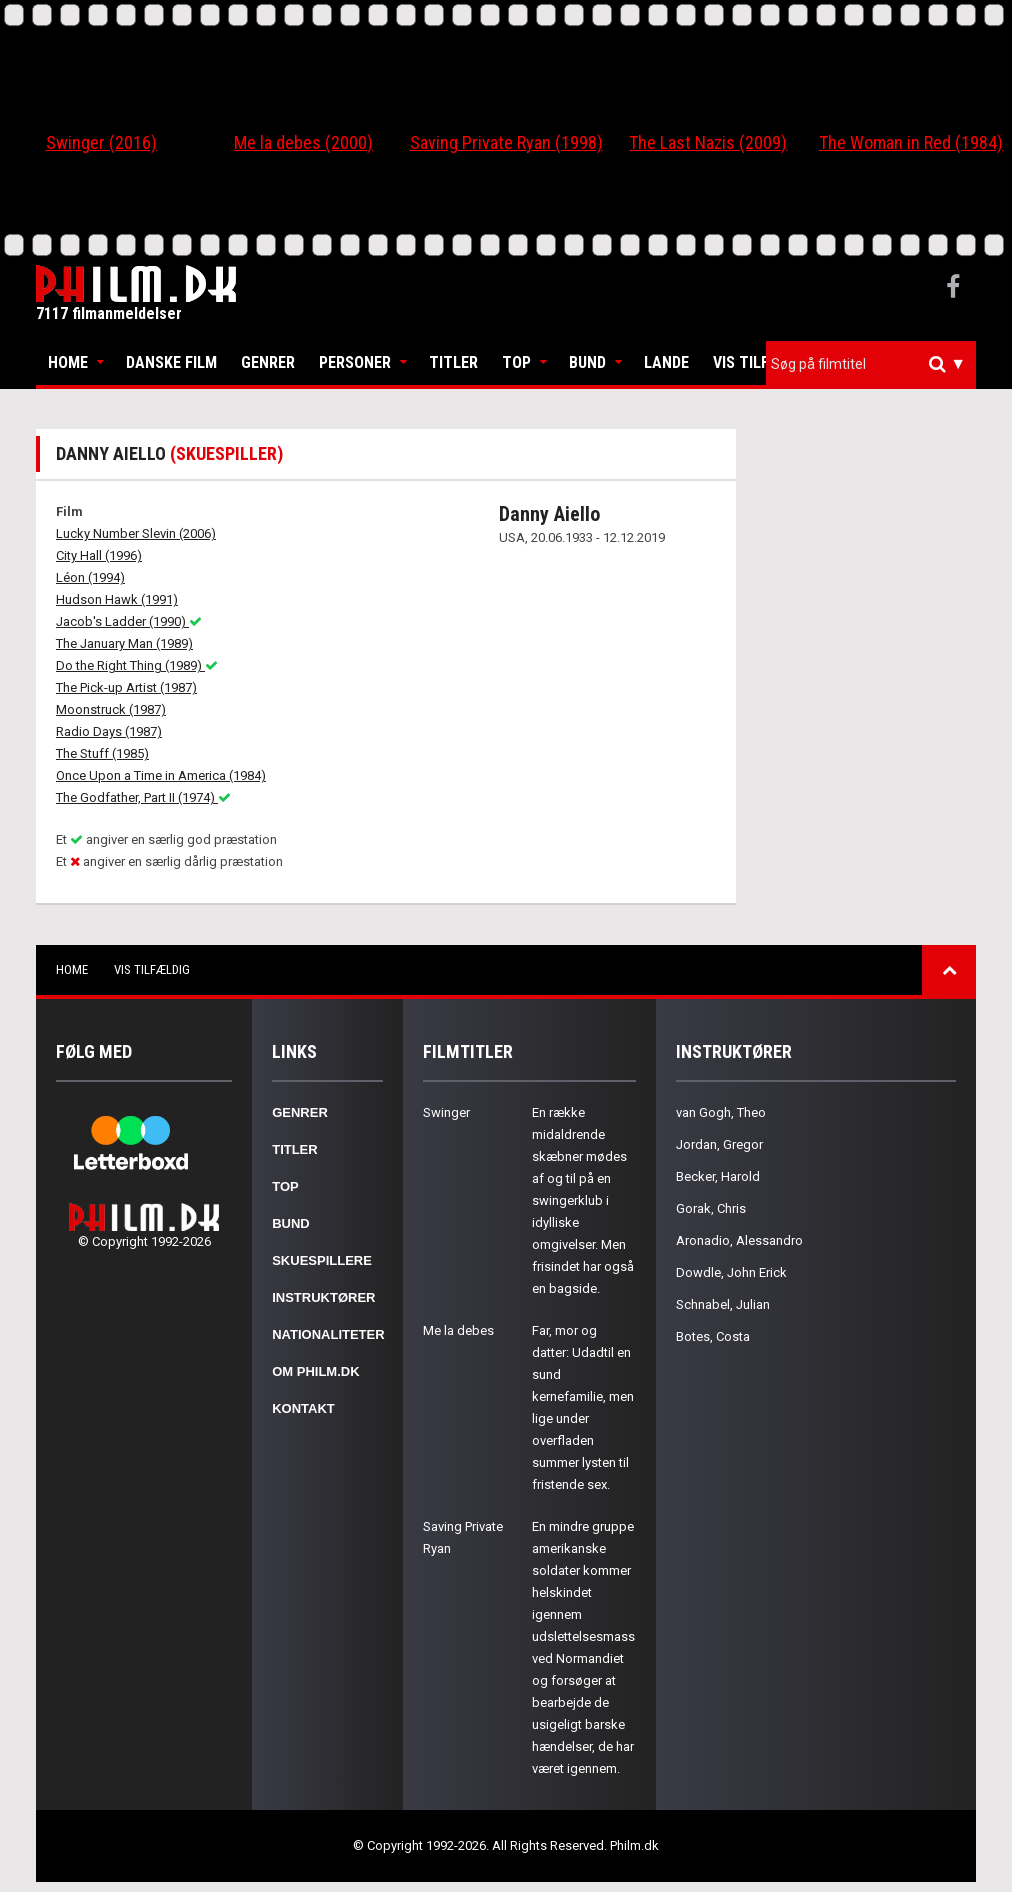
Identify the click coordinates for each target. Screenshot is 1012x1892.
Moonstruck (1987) (111, 709)
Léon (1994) (90, 577)
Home (68, 362)
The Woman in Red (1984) (911, 142)
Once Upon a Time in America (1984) (161, 775)
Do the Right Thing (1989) (137, 665)
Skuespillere (322, 1260)
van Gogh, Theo (721, 1112)
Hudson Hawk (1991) (117, 599)
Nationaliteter (328, 1334)
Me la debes (458, 1330)
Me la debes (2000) (303, 142)
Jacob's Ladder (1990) (129, 621)
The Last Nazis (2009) (708, 142)
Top (516, 362)
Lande (666, 362)
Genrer (268, 362)
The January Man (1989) (124, 643)
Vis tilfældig (763, 362)
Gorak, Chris (711, 1208)
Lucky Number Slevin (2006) (136, 533)
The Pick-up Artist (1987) (126, 687)
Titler (453, 362)
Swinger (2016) (101, 142)
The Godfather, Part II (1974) (143, 797)
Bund (587, 362)
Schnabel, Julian (723, 1304)
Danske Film (171, 362)
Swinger (446, 1112)
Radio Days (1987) (109, 731)
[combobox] (871, 364)
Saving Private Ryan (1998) (506, 142)
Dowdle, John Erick (731, 1272)
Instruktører (323, 1297)
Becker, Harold (718, 1176)
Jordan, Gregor (719, 1144)
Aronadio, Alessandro (739, 1240)
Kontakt (303, 1408)
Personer (355, 362)
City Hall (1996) (99, 555)
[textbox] (876, 364)
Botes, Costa (713, 1336)
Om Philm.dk (315, 1371)
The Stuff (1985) (102, 753)
